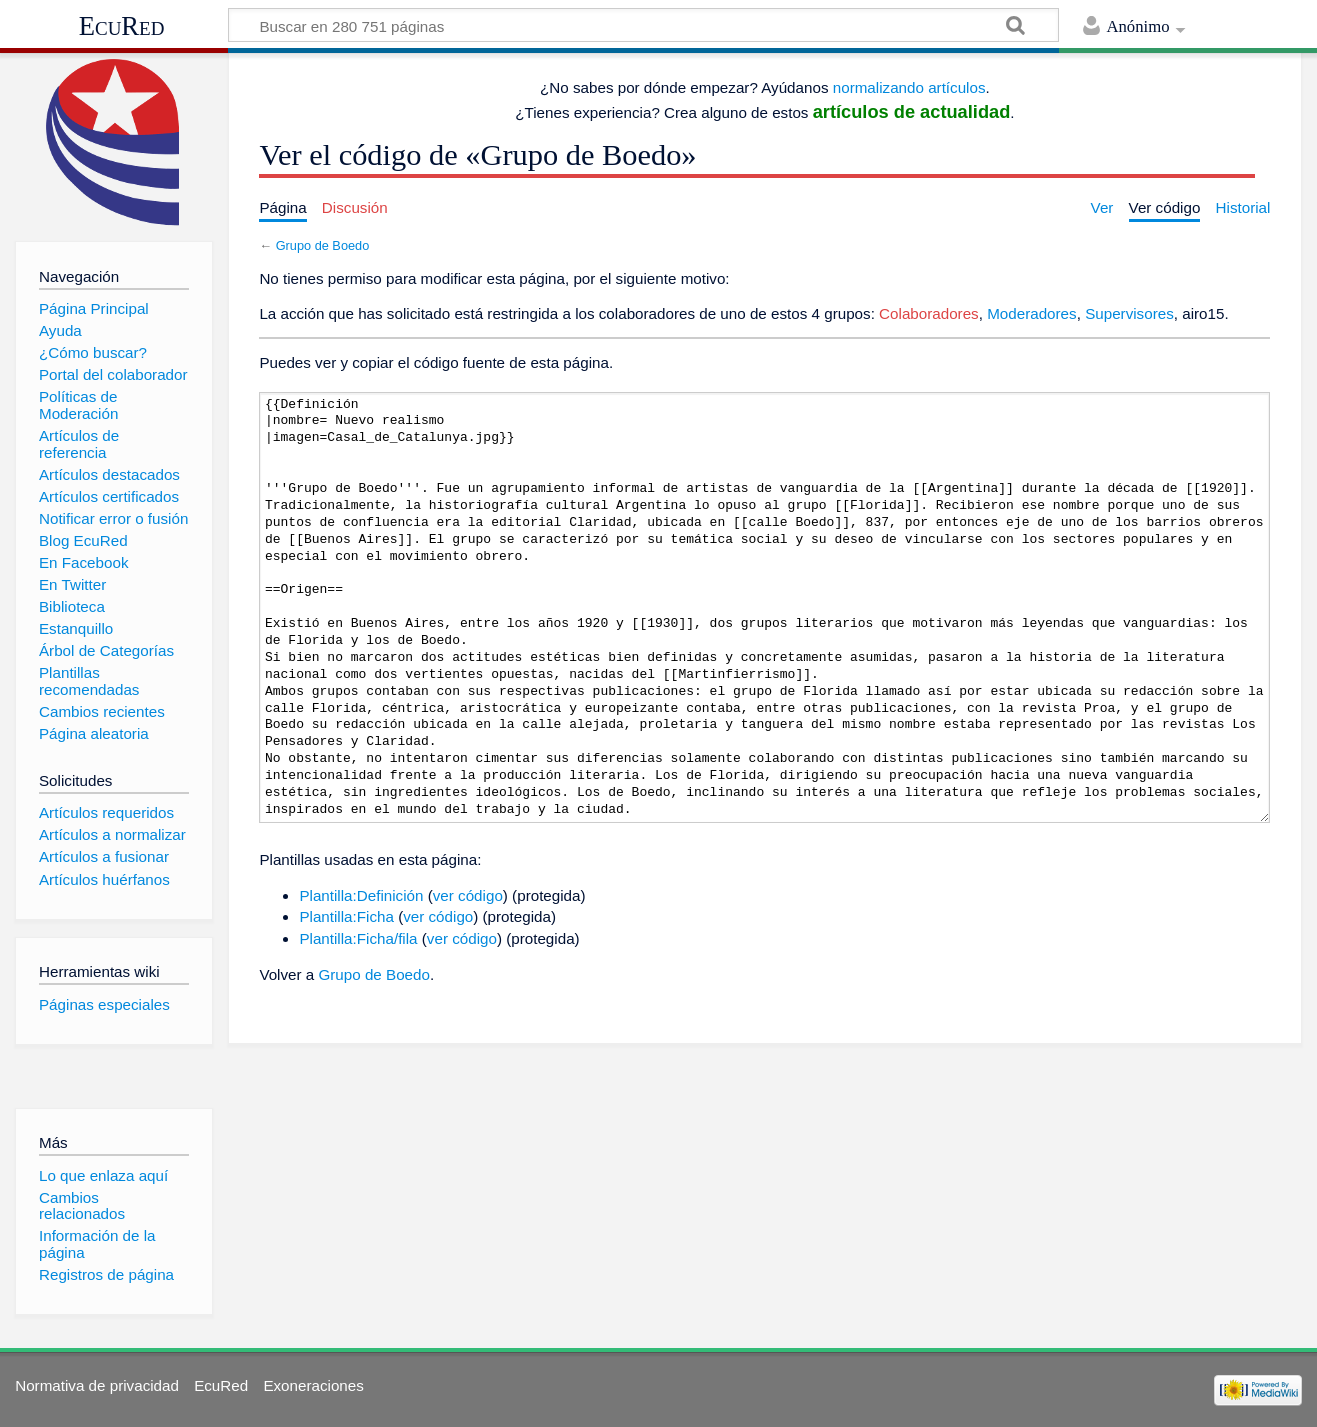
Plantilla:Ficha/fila (358, 938)
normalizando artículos (909, 87)
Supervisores (1129, 313)
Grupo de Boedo (323, 245)
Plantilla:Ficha (346, 916)
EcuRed (122, 26)
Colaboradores (929, 313)
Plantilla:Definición (361, 895)
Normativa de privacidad (97, 1385)
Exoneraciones (313, 1385)
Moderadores (1032, 313)
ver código (468, 895)
